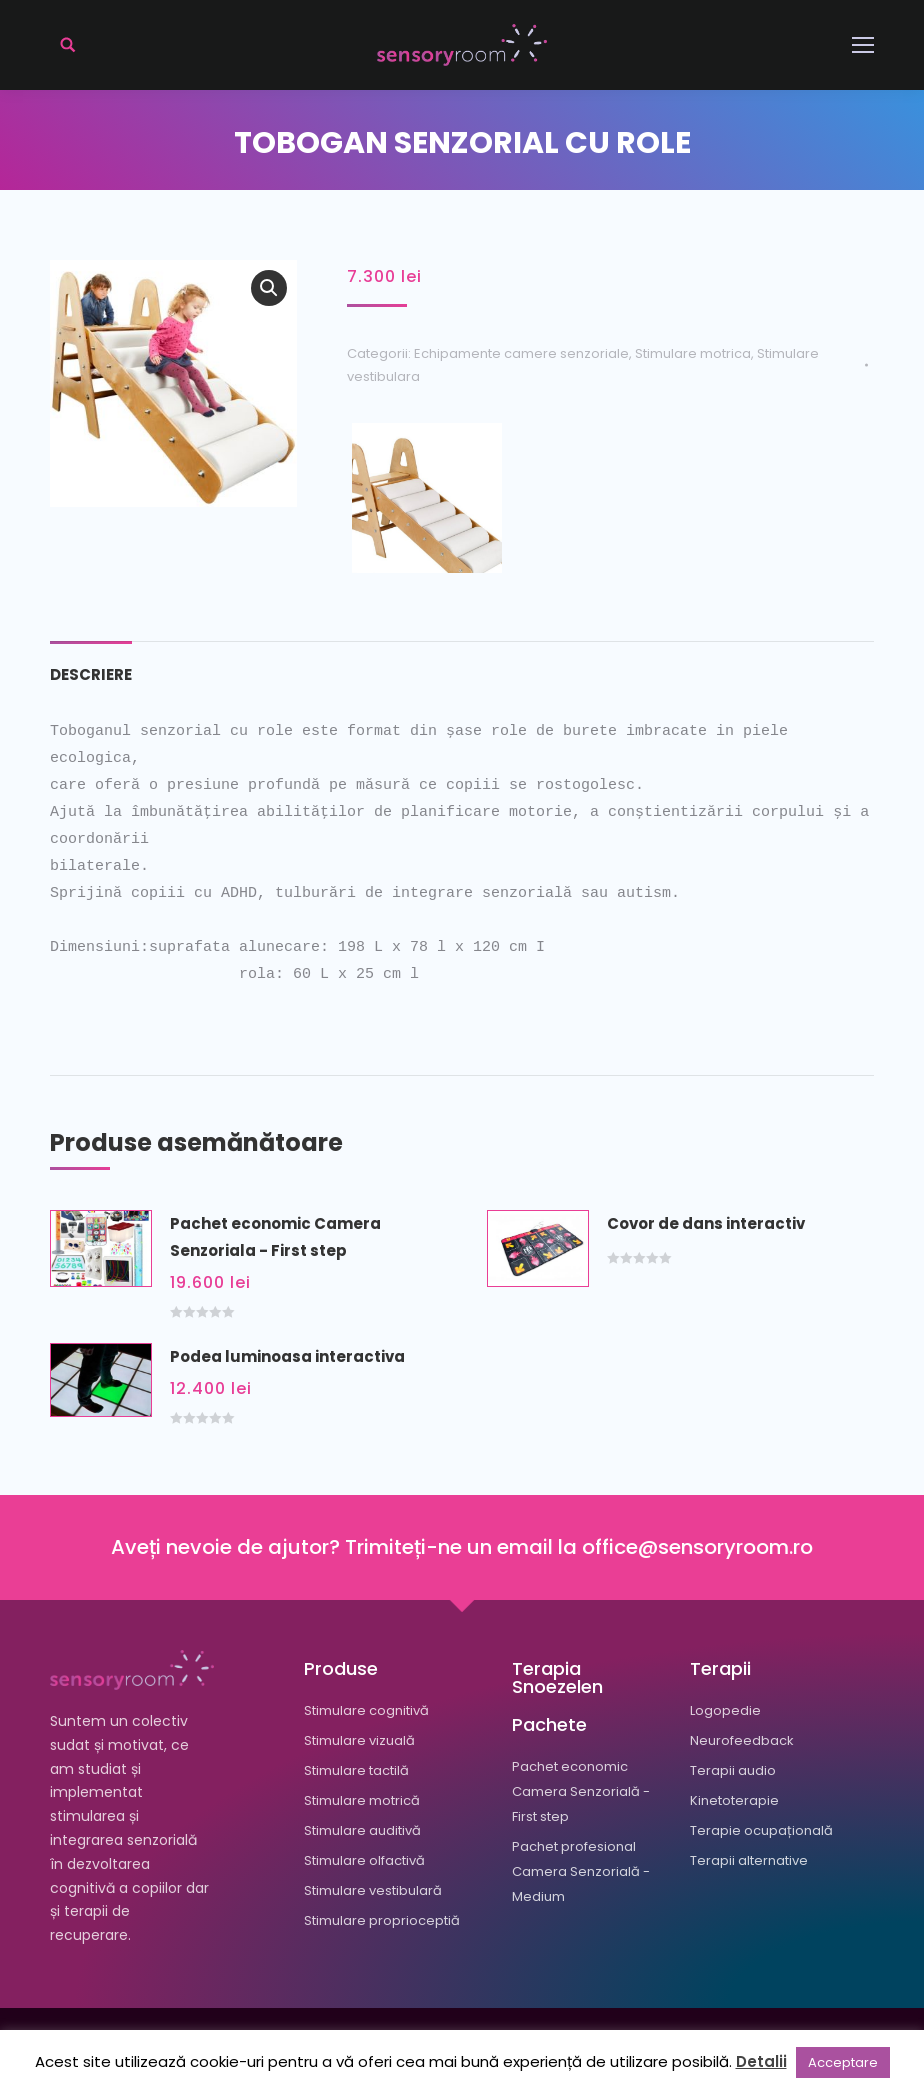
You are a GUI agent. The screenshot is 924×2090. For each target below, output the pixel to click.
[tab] (91, 664)
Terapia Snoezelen (557, 1677)
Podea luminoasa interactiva (287, 1356)
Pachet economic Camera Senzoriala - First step (275, 1237)
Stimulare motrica (693, 353)
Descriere (91, 674)
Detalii (761, 2061)
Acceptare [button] (843, 2062)
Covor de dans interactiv (706, 1223)
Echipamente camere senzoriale (521, 353)
